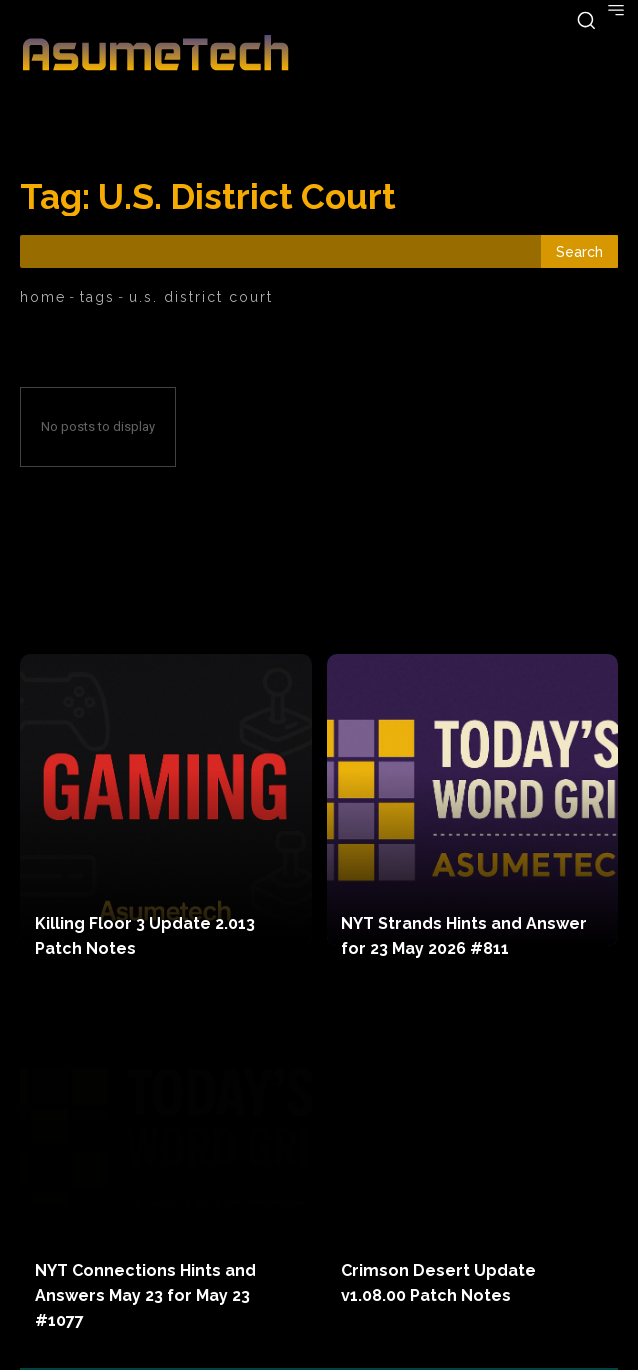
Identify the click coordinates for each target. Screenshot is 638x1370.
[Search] (579, 251)
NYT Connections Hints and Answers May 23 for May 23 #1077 (145, 1295)
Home (43, 297)
